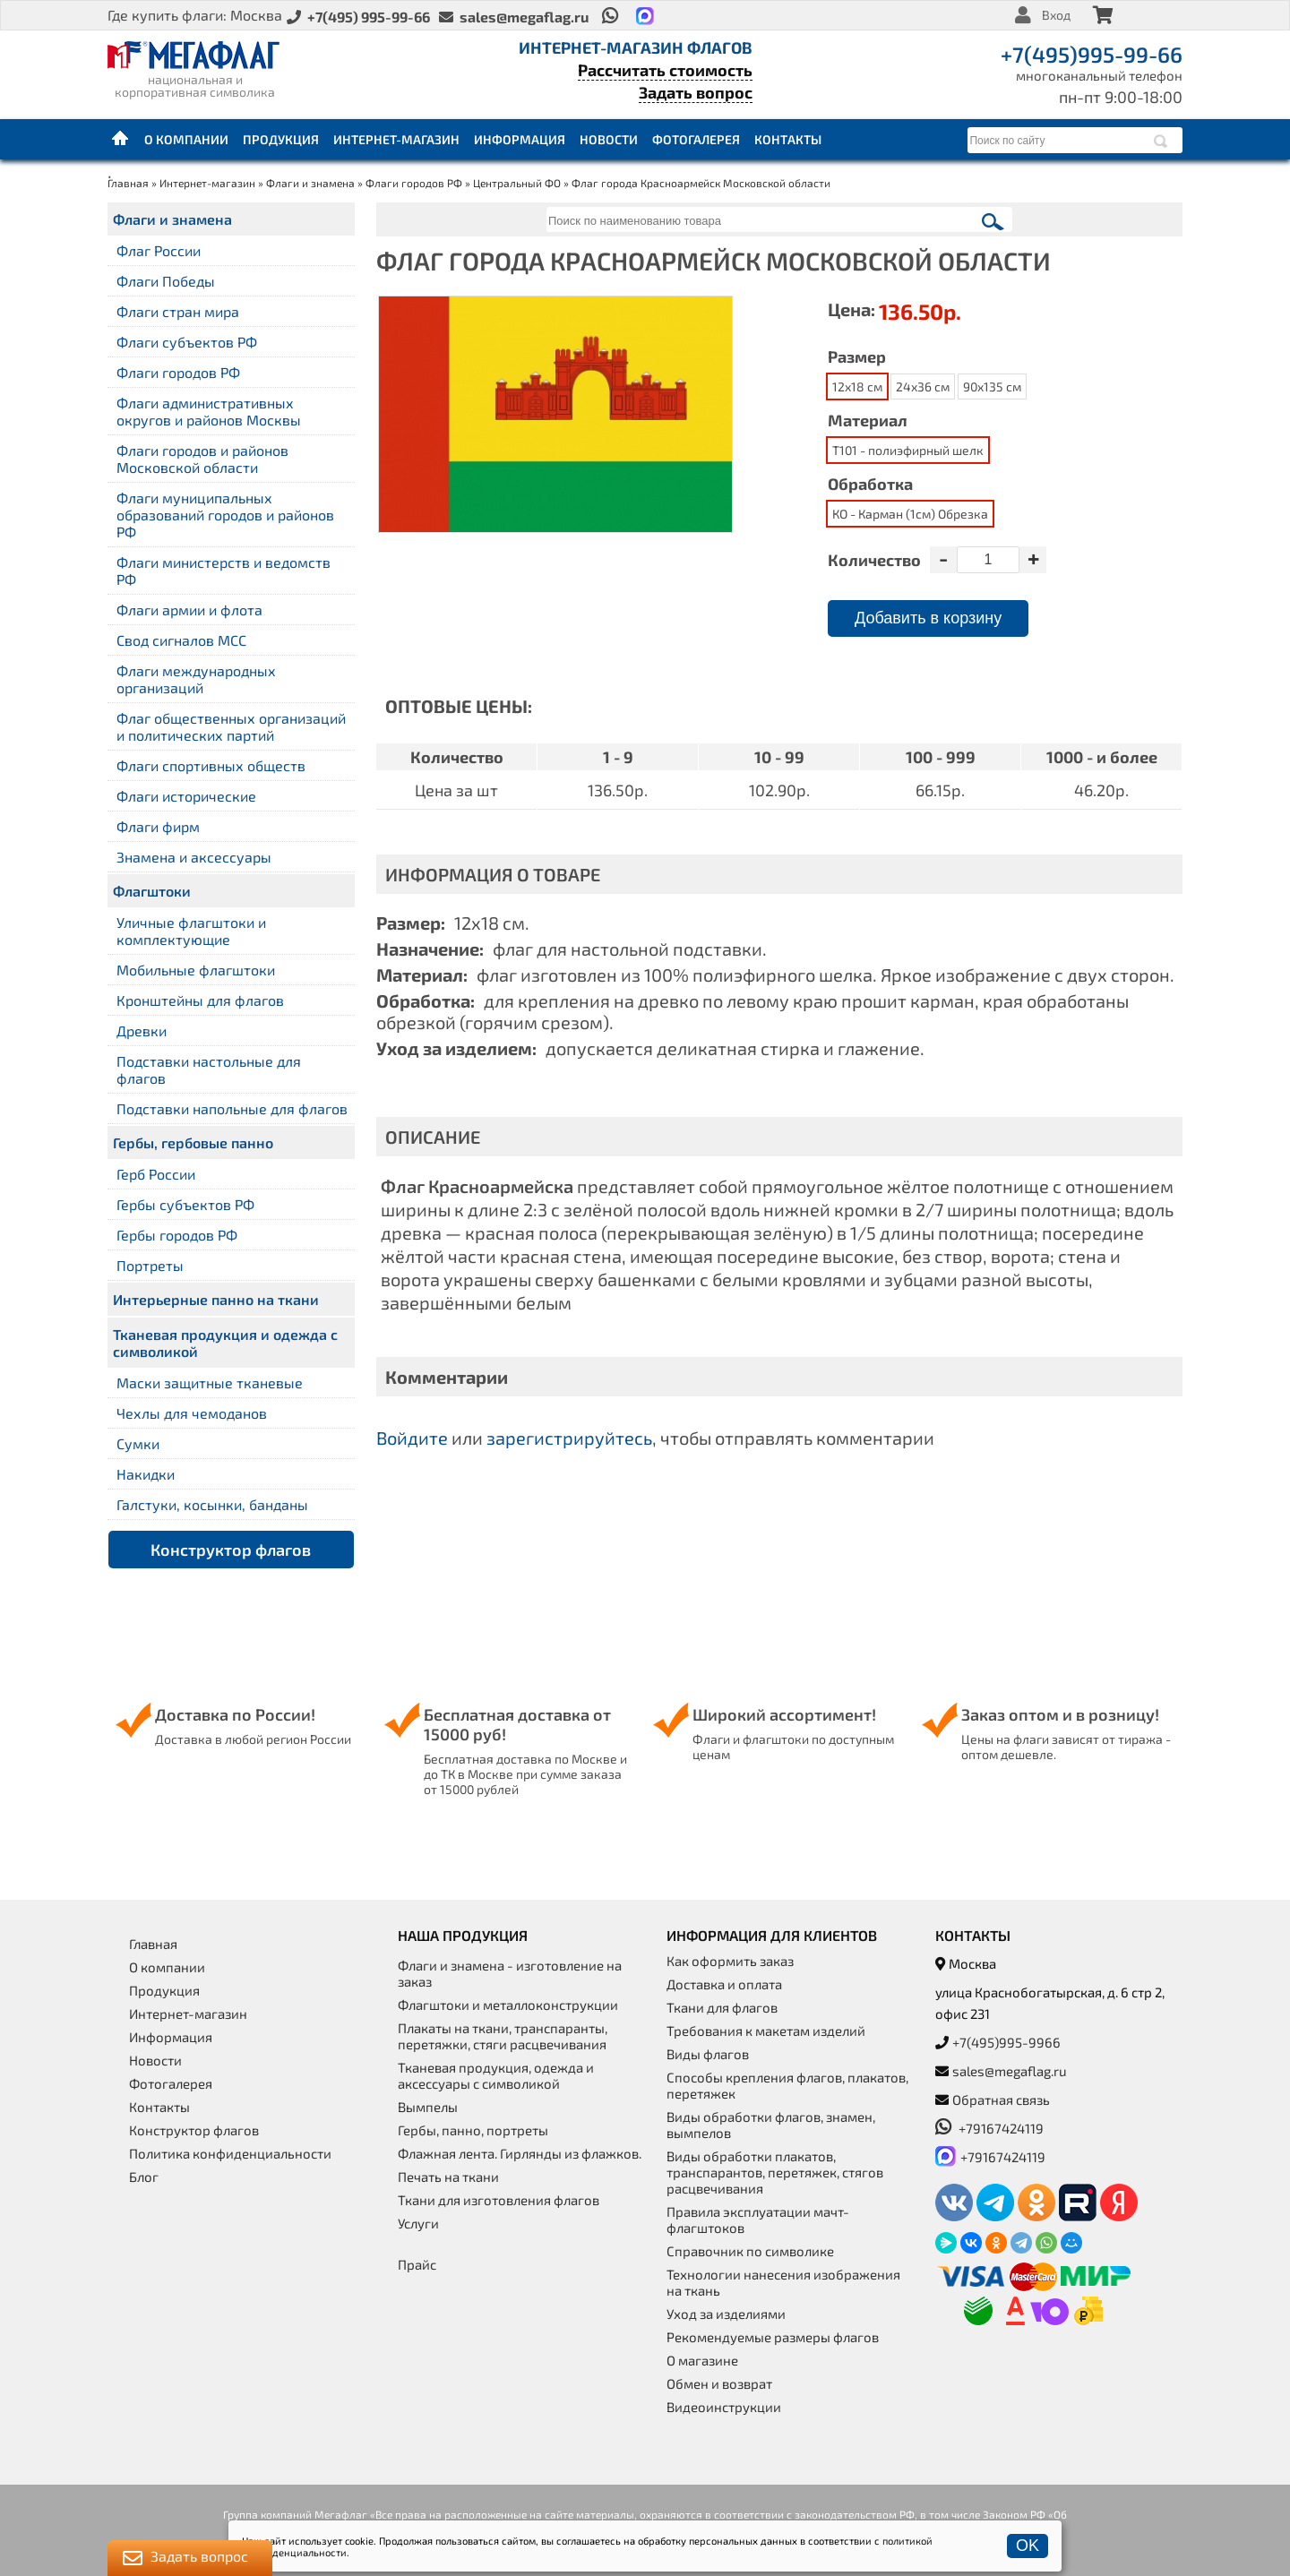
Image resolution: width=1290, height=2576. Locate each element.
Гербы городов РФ (176, 1234)
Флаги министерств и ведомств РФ (223, 571)
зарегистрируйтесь (569, 1437)
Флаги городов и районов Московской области (202, 459)
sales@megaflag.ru (1009, 2071)
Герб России (155, 1173)
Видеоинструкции (723, 2407)
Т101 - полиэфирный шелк (908, 450)
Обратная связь (1001, 2099)
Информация (519, 139)
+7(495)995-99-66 (1091, 54)
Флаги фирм (158, 826)
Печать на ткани (448, 2176)
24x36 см (923, 386)
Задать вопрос (695, 92)
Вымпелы (428, 2107)
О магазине (702, 2360)
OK (1027, 2546)
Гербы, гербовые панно (193, 1142)
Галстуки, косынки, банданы (212, 1504)
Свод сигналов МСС (181, 639)
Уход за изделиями (726, 2314)
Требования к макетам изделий (765, 2030)
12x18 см (857, 386)
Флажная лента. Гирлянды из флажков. (519, 2153)
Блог (144, 2176)
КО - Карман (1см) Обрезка (910, 513)
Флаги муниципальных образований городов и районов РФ (225, 514)
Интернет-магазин (396, 139)
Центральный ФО (517, 182)
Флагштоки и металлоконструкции (508, 2004)
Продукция (281, 139)
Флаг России (158, 250)
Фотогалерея (696, 139)
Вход (1056, 14)
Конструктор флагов (230, 1549)
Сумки (137, 1443)
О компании (186, 139)
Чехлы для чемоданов (191, 1412)
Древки (141, 1030)
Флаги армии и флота (189, 609)
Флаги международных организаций (196, 679)
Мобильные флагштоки (195, 969)
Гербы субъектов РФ (185, 1204)
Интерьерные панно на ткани (216, 1299)
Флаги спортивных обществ (210, 765)
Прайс (417, 2264)
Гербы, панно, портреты (473, 2130)
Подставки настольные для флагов (208, 1069)
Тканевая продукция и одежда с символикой (225, 1343)
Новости (609, 139)
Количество (874, 560)
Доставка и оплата (724, 1984)
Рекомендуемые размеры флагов (772, 2337)
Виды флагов (707, 2054)
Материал (867, 420)
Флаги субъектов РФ (186, 341)
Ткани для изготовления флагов (498, 2200)
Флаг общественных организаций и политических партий (231, 726)
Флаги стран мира (177, 311)
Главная (121, 139)
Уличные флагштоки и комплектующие (191, 931)
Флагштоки (152, 890)
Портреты (150, 1265)
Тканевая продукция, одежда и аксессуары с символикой (496, 2075)
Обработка (870, 484)
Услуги (418, 2223)
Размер (857, 356)
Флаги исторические (186, 795)
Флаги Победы (165, 280)
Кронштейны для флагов (200, 1000)
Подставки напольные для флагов (232, 1108)
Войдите (412, 1437)
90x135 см (992, 386)
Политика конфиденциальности (230, 2153)
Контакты (787, 139)
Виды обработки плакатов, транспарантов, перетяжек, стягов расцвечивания (774, 2172)
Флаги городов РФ (414, 182)
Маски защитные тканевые (209, 1382)
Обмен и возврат (719, 2383)
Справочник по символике (750, 2251)
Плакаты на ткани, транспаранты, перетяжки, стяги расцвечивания (502, 2036)
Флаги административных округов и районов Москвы (208, 411)
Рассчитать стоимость (665, 70)
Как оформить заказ (730, 1961)
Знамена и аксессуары (193, 856)
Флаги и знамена (310, 182)
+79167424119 (989, 2128)
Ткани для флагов (722, 2007)
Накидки (145, 1473)
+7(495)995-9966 (1006, 2042)
